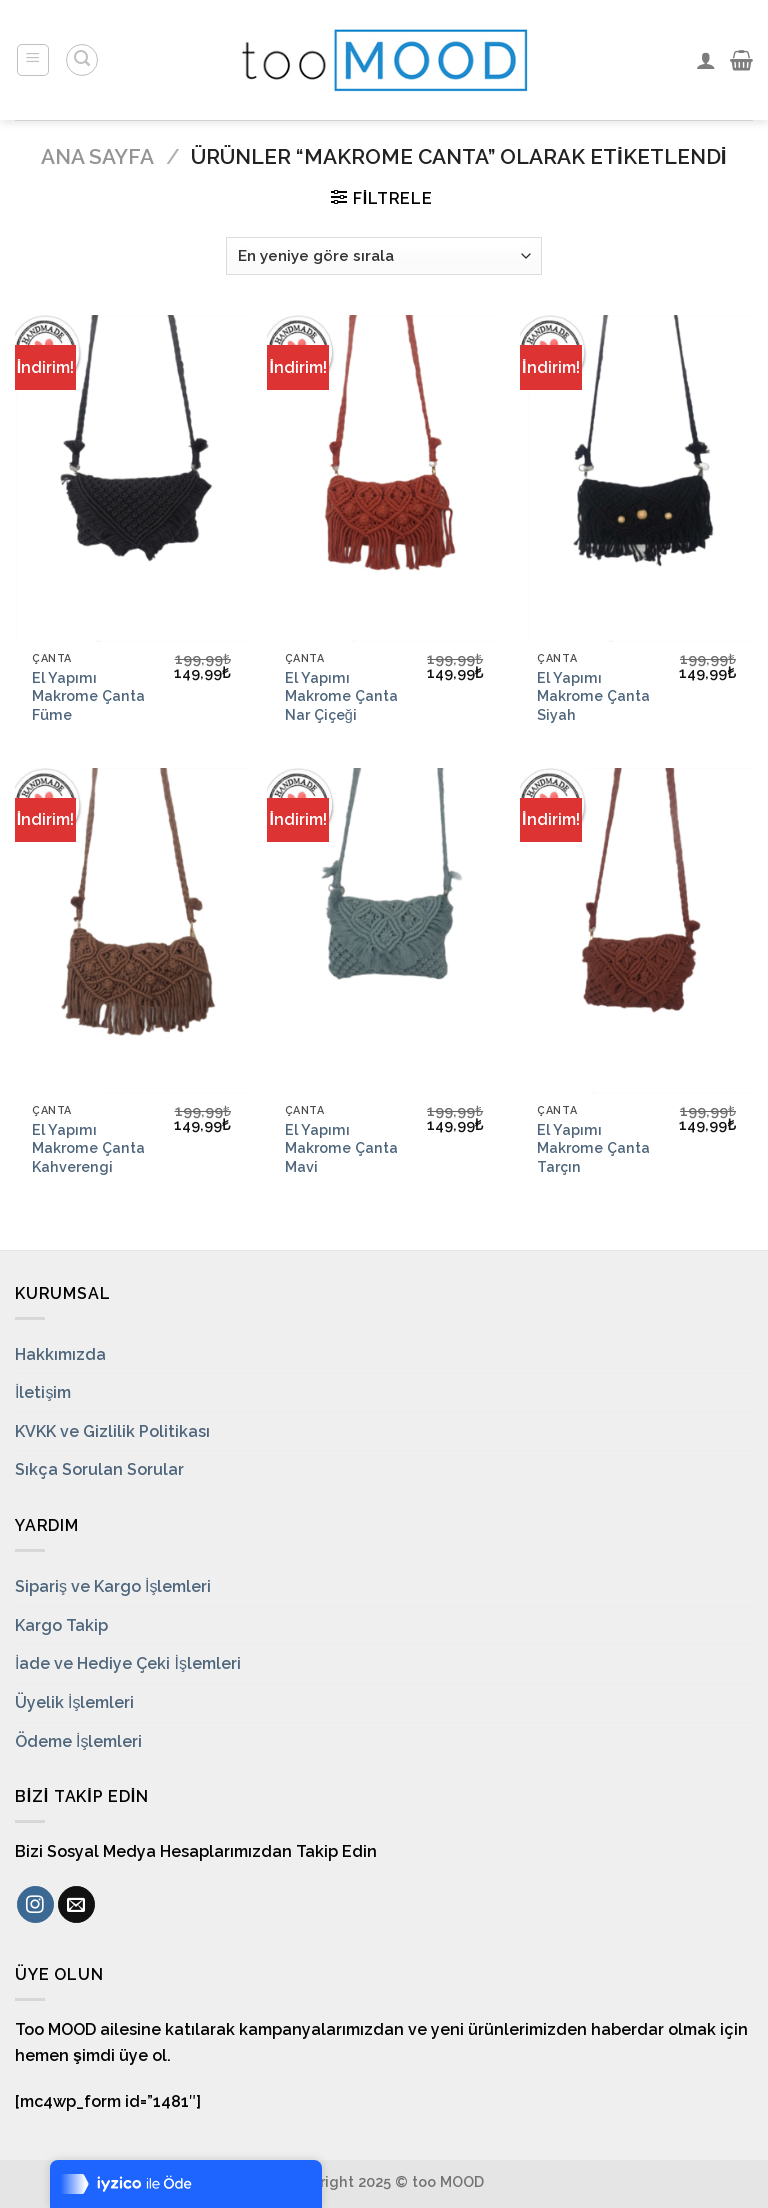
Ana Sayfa (97, 156)
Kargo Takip (61, 1625)
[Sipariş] (384, 256)
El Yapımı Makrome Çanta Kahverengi (88, 1148)
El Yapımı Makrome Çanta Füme (88, 696)
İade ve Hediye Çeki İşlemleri (128, 1663)
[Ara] (82, 60)
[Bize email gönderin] (76, 1905)
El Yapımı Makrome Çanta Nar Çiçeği (341, 696)
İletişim (43, 1392)
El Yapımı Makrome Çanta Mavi (341, 1148)
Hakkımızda (60, 1354)
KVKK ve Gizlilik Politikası (112, 1431)
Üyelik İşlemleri (74, 1702)
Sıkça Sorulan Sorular (99, 1469)
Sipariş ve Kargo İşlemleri (113, 1586)
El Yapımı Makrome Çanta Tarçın (593, 1148)
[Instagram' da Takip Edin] (35, 1905)
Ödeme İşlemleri (78, 1741)
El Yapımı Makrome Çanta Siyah (593, 696)
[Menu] (33, 60)
